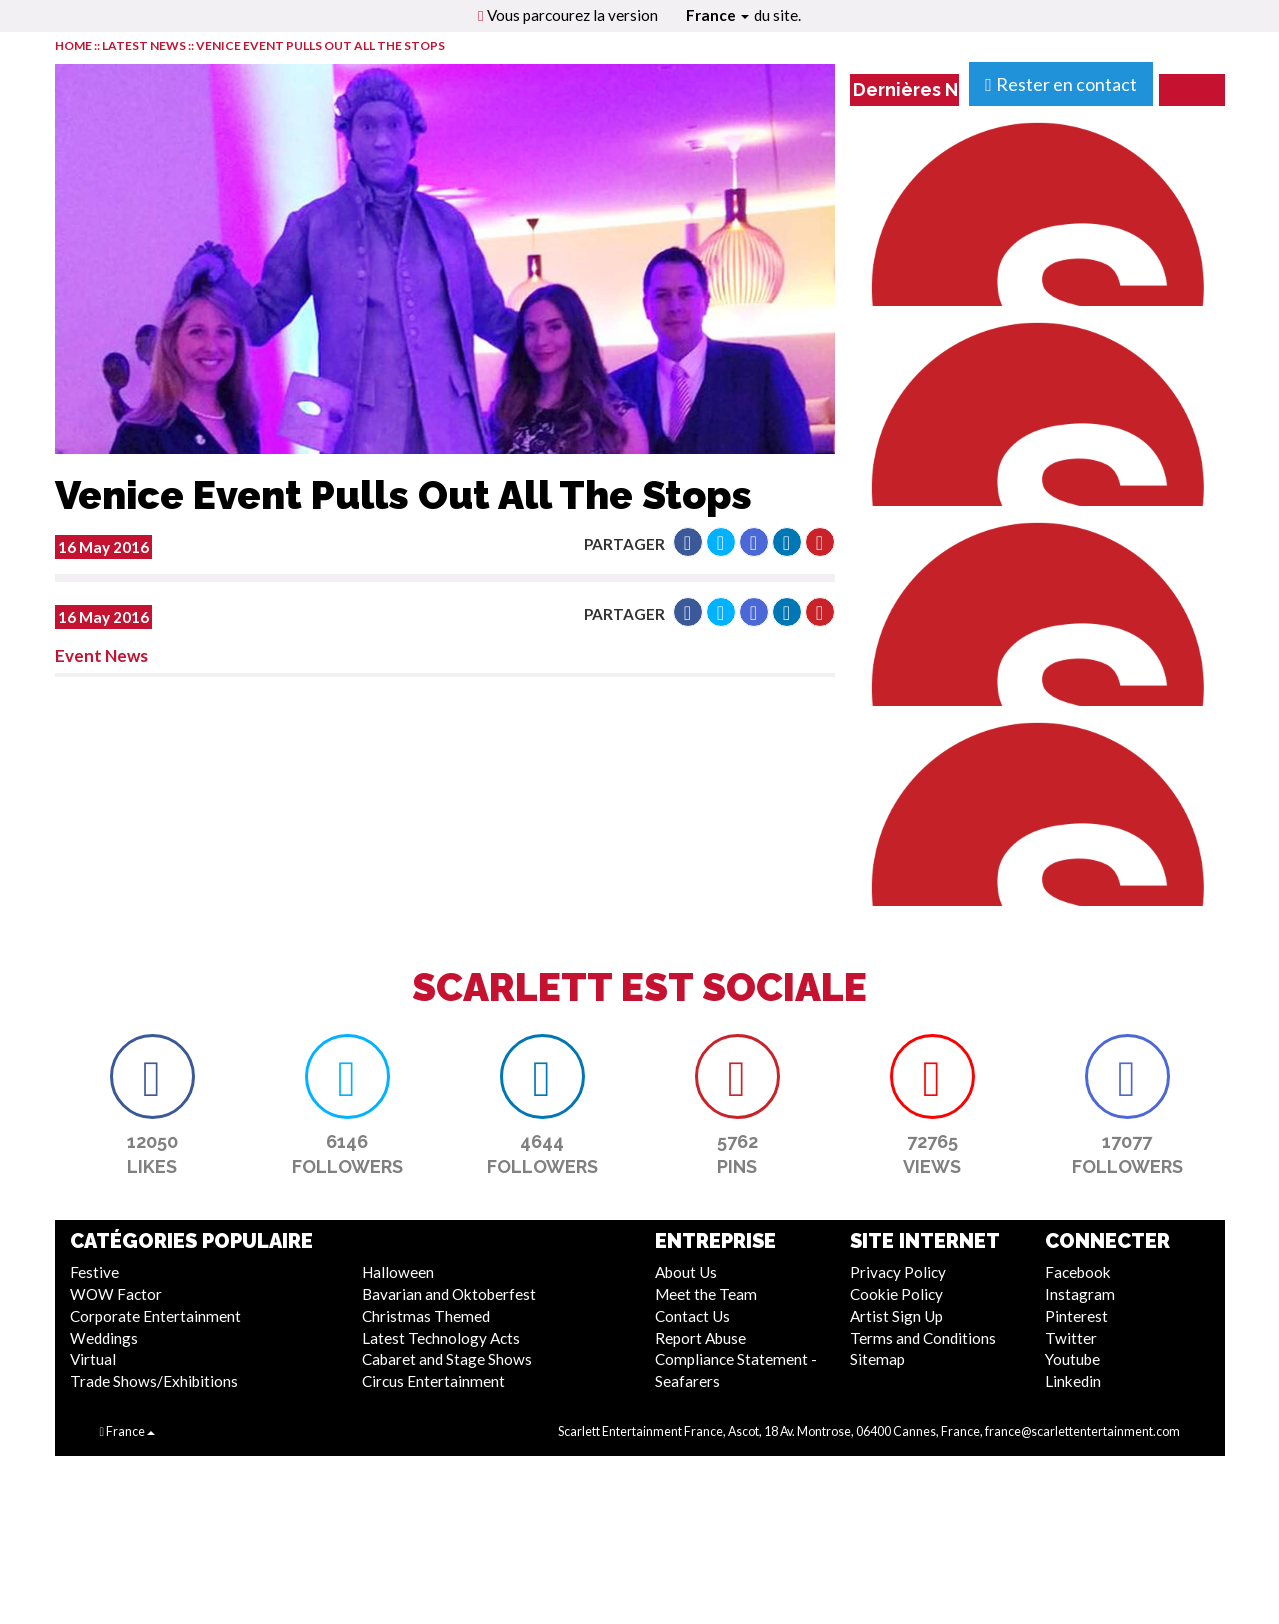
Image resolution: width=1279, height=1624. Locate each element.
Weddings (104, 1338)
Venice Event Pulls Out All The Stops (320, 45)
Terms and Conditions (923, 1338)
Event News (101, 655)
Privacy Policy (898, 1272)
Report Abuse (700, 1338)
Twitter (1071, 1338)
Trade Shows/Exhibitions (154, 1381)
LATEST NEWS (145, 45)
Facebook (1078, 1272)
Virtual (93, 1359)
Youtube (1072, 1359)
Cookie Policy (896, 1294)
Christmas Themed (426, 1316)
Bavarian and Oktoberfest (449, 1294)
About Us (686, 1272)
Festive (94, 1272)
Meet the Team (706, 1294)
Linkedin (1073, 1381)
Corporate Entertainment (155, 1316)
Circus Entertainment (433, 1381)
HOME (73, 45)
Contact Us (692, 1316)
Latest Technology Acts (441, 1338)
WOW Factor (116, 1294)
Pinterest (1076, 1316)
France (717, 15)
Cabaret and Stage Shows (447, 1359)
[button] (688, 542)
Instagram (1080, 1294)
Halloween (398, 1272)
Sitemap (877, 1359)
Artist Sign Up (896, 1316)
